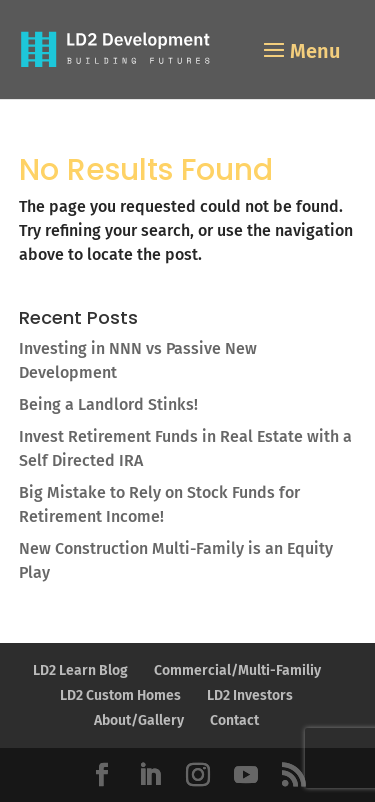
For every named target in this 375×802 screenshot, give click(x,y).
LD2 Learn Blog (80, 670)
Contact (234, 720)
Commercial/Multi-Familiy (237, 670)
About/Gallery (139, 720)
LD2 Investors (250, 695)
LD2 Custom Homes (120, 695)
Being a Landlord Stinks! (108, 404)
